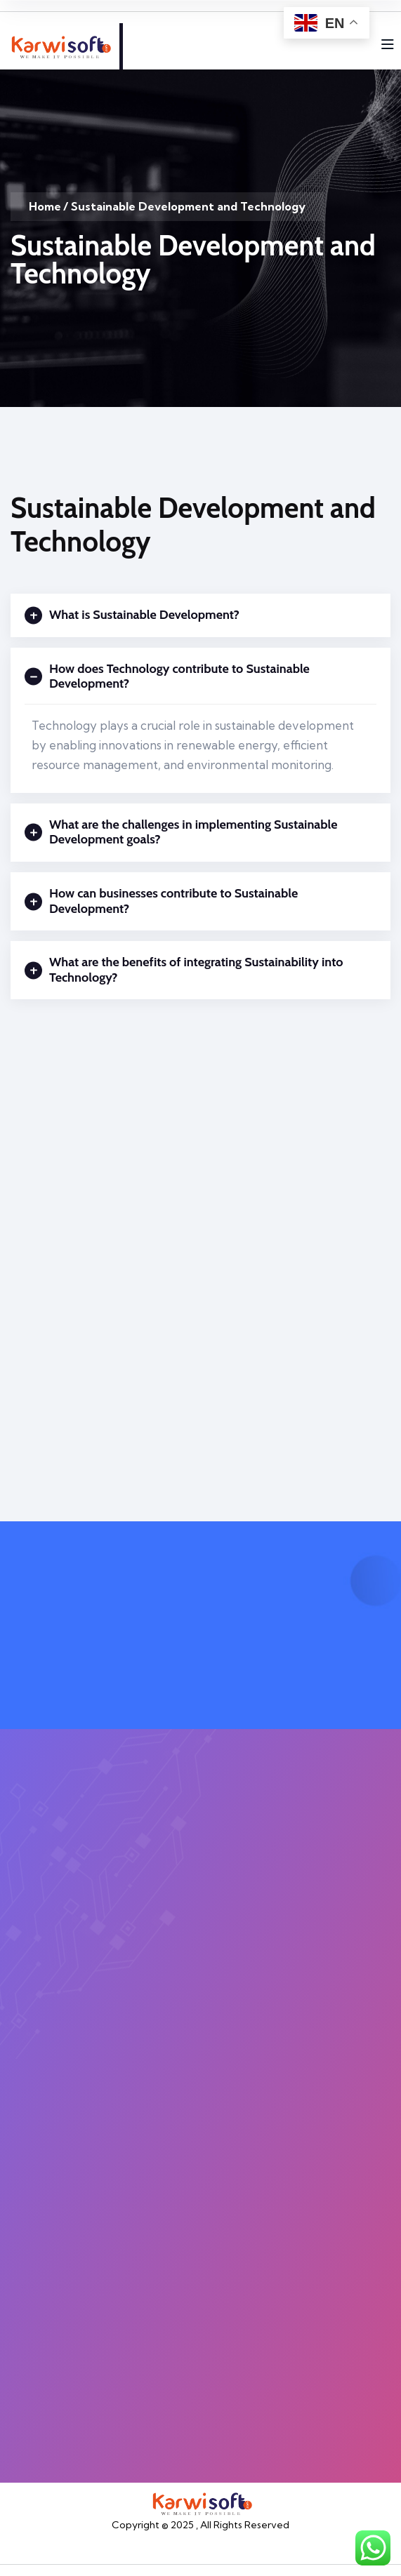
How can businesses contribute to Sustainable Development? (161, 901)
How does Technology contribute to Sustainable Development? (167, 677)
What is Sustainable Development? (132, 615)
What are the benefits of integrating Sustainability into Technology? (184, 970)
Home (45, 206)
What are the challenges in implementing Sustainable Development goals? (181, 832)
